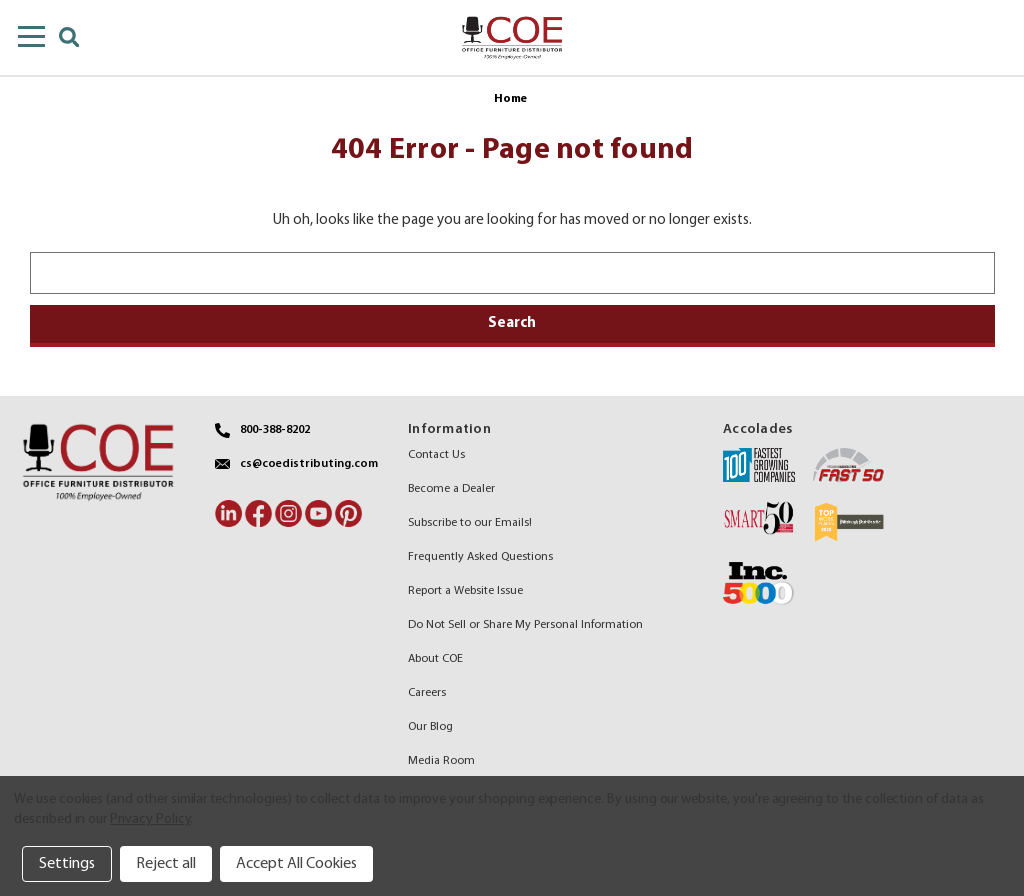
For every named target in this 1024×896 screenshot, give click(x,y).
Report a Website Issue (465, 591)
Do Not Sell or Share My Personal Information (525, 625)
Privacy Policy (150, 819)
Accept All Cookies (296, 864)
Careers (427, 693)
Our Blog (430, 727)
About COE (435, 659)
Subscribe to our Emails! (470, 523)
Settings (67, 864)
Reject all (166, 864)
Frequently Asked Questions (480, 557)
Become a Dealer (451, 489)
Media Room (441, 761)
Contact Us (436, 455)
